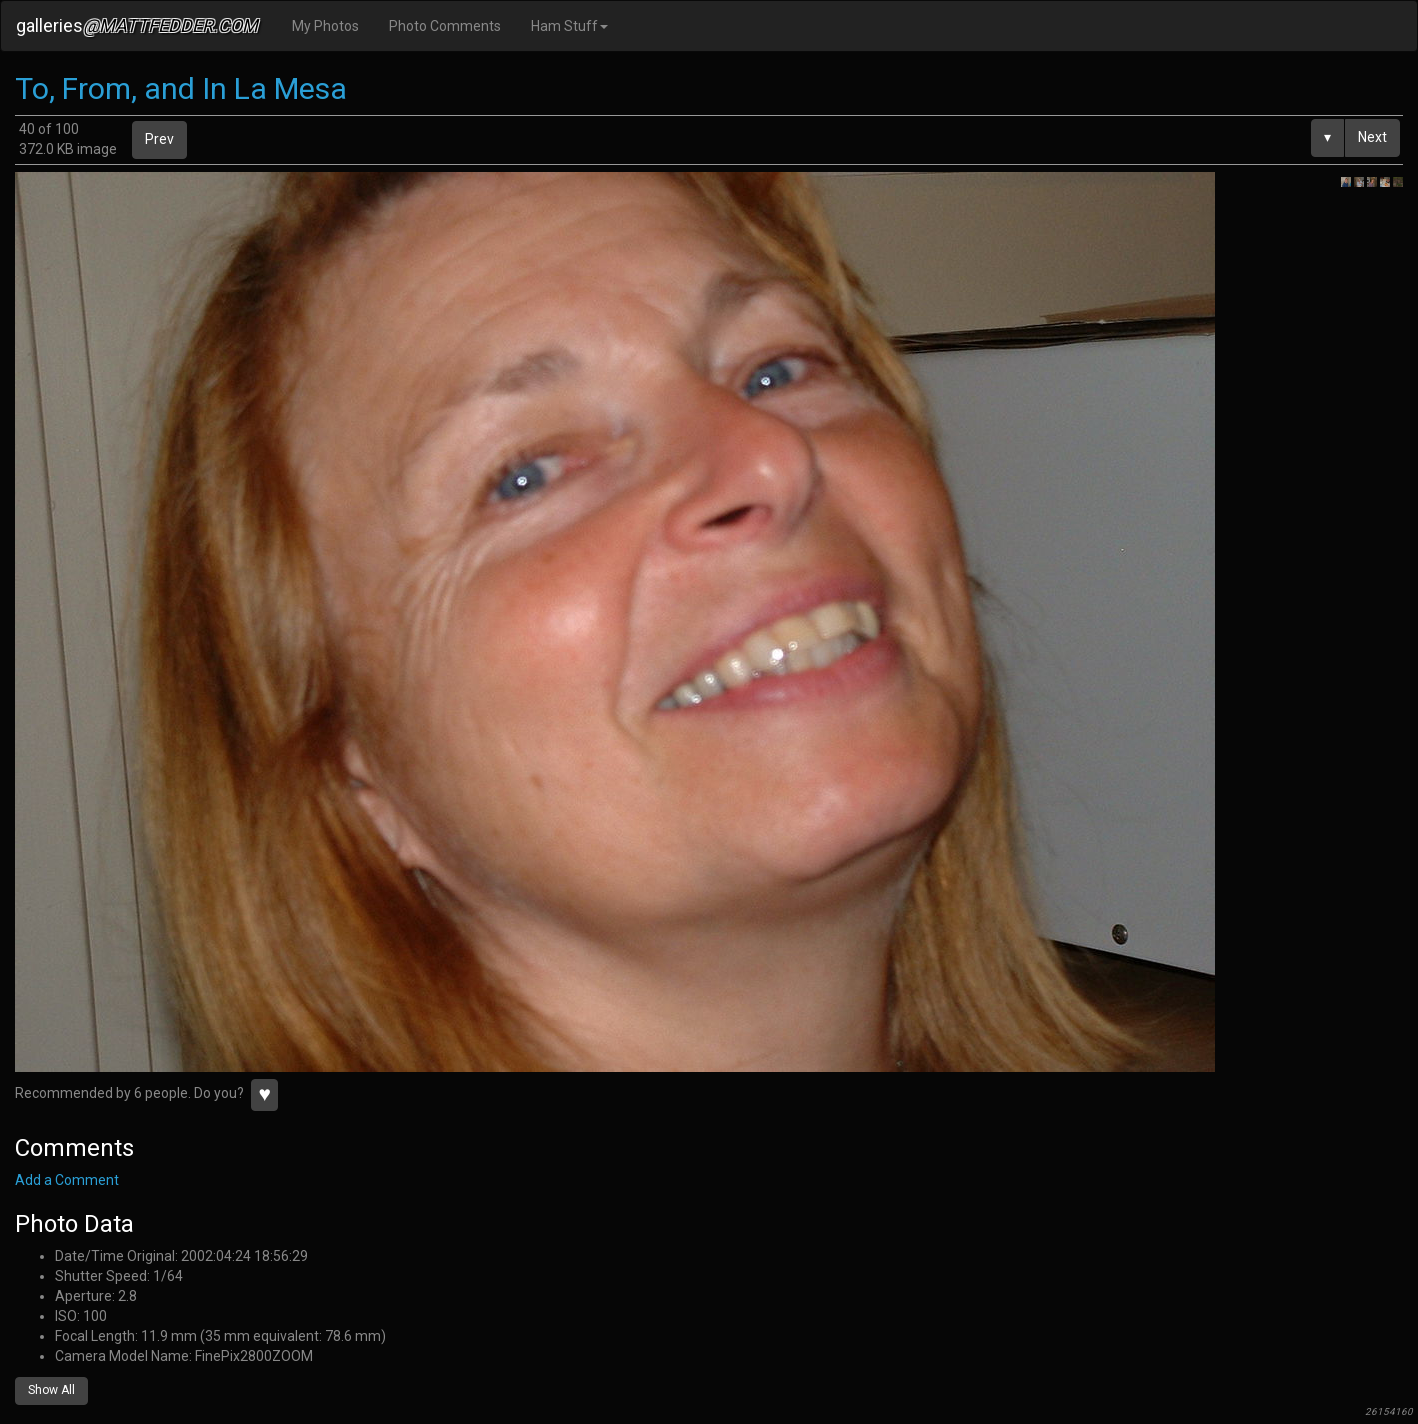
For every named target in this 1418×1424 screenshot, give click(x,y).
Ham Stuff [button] (569, 26)
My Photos (325, 26)
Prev (159, 139)
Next (1372, 137)
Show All (51, 1390)
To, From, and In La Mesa (181, 88)
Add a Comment (67, 1180)
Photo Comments (445, 26)
